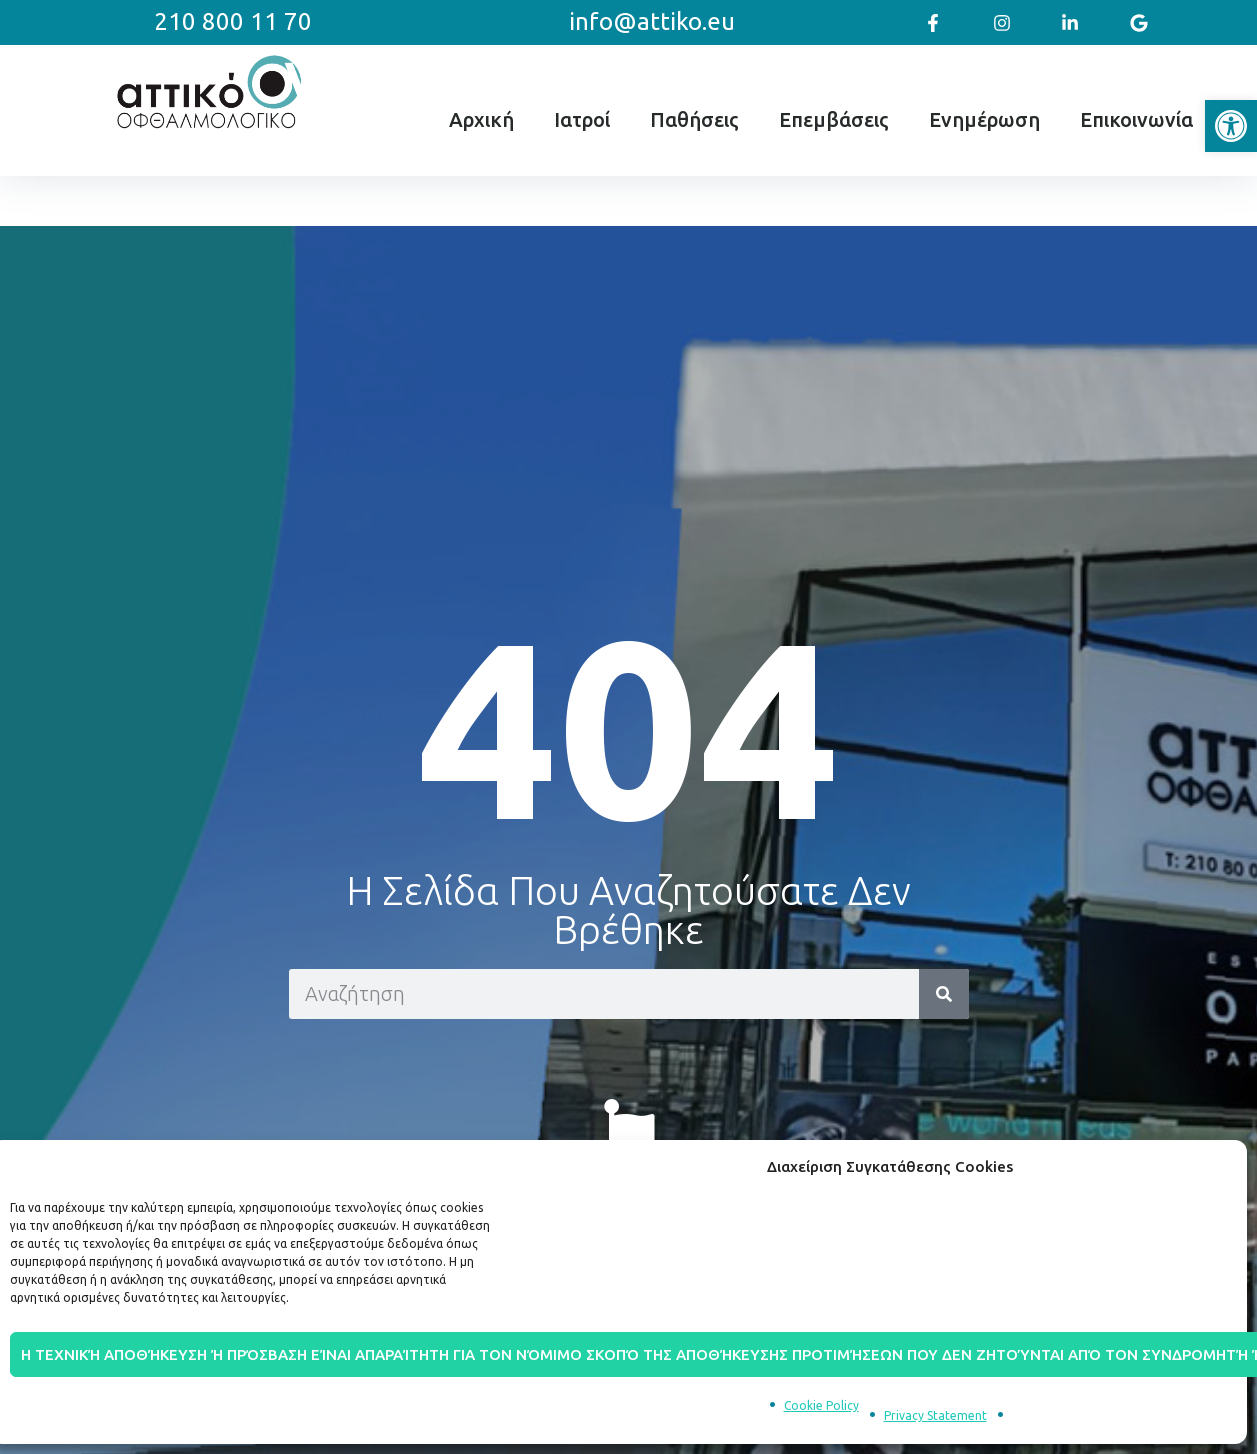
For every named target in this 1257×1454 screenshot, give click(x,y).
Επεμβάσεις (834, 119)
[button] (1231, 126)
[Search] (944, 994)
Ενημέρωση (984, 119)
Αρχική (481, 119)
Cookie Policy (821, 1405)
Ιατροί (582, 119)
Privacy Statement (935, 1415)
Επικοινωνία (1136, 119)
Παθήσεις (694, 119)
